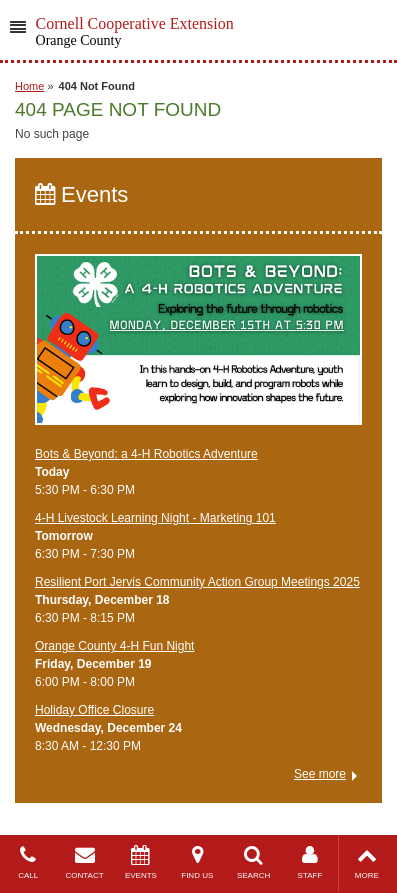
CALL (28, 862)
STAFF (310, 862)
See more (320, 774)
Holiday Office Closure (94, 710)
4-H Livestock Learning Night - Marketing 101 (155, 518)
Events (81, 194)
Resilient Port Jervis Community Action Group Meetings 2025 (197, 582)
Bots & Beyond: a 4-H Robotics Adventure (146, 454)
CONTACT (84, 862)
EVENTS (141, 862)
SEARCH (253, 862)
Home (29, 86)
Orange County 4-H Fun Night (114, 646)
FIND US (197, 862)
